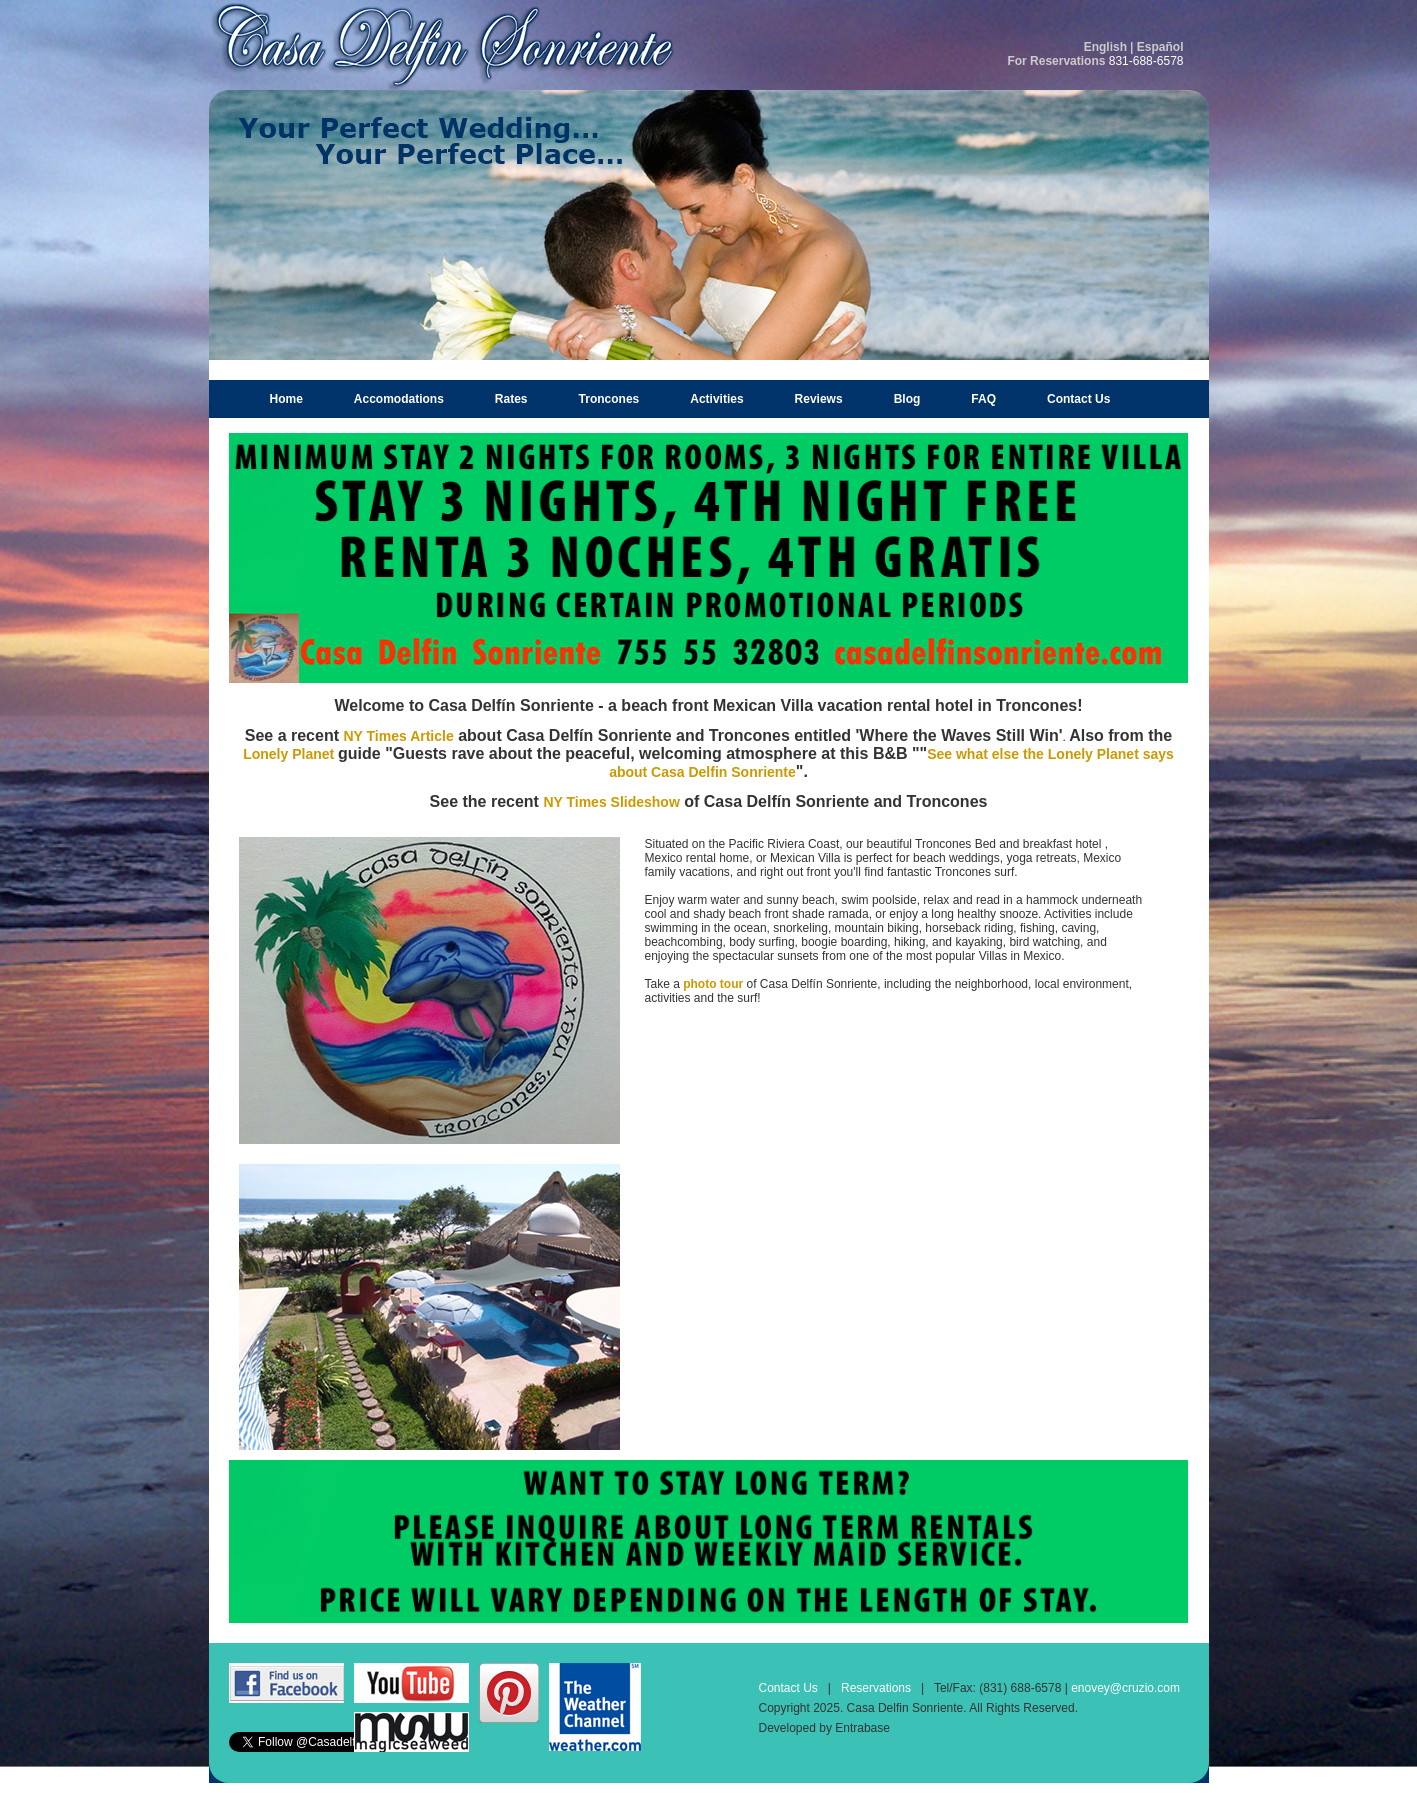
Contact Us (1078, 399)
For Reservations (1056, 61)
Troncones (609, 399)
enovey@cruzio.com (1125, 1688)
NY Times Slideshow (611, 802)
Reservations (876, 1688)
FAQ (983, 399)
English (1105, 47)
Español (1160, 47)
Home (286, 399)
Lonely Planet (290, 754)
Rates (511, 399)
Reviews (819, 399)
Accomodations (399, 399)
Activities (716, 399)
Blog (907, 399)
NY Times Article (398, 736)
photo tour (713, 984)
